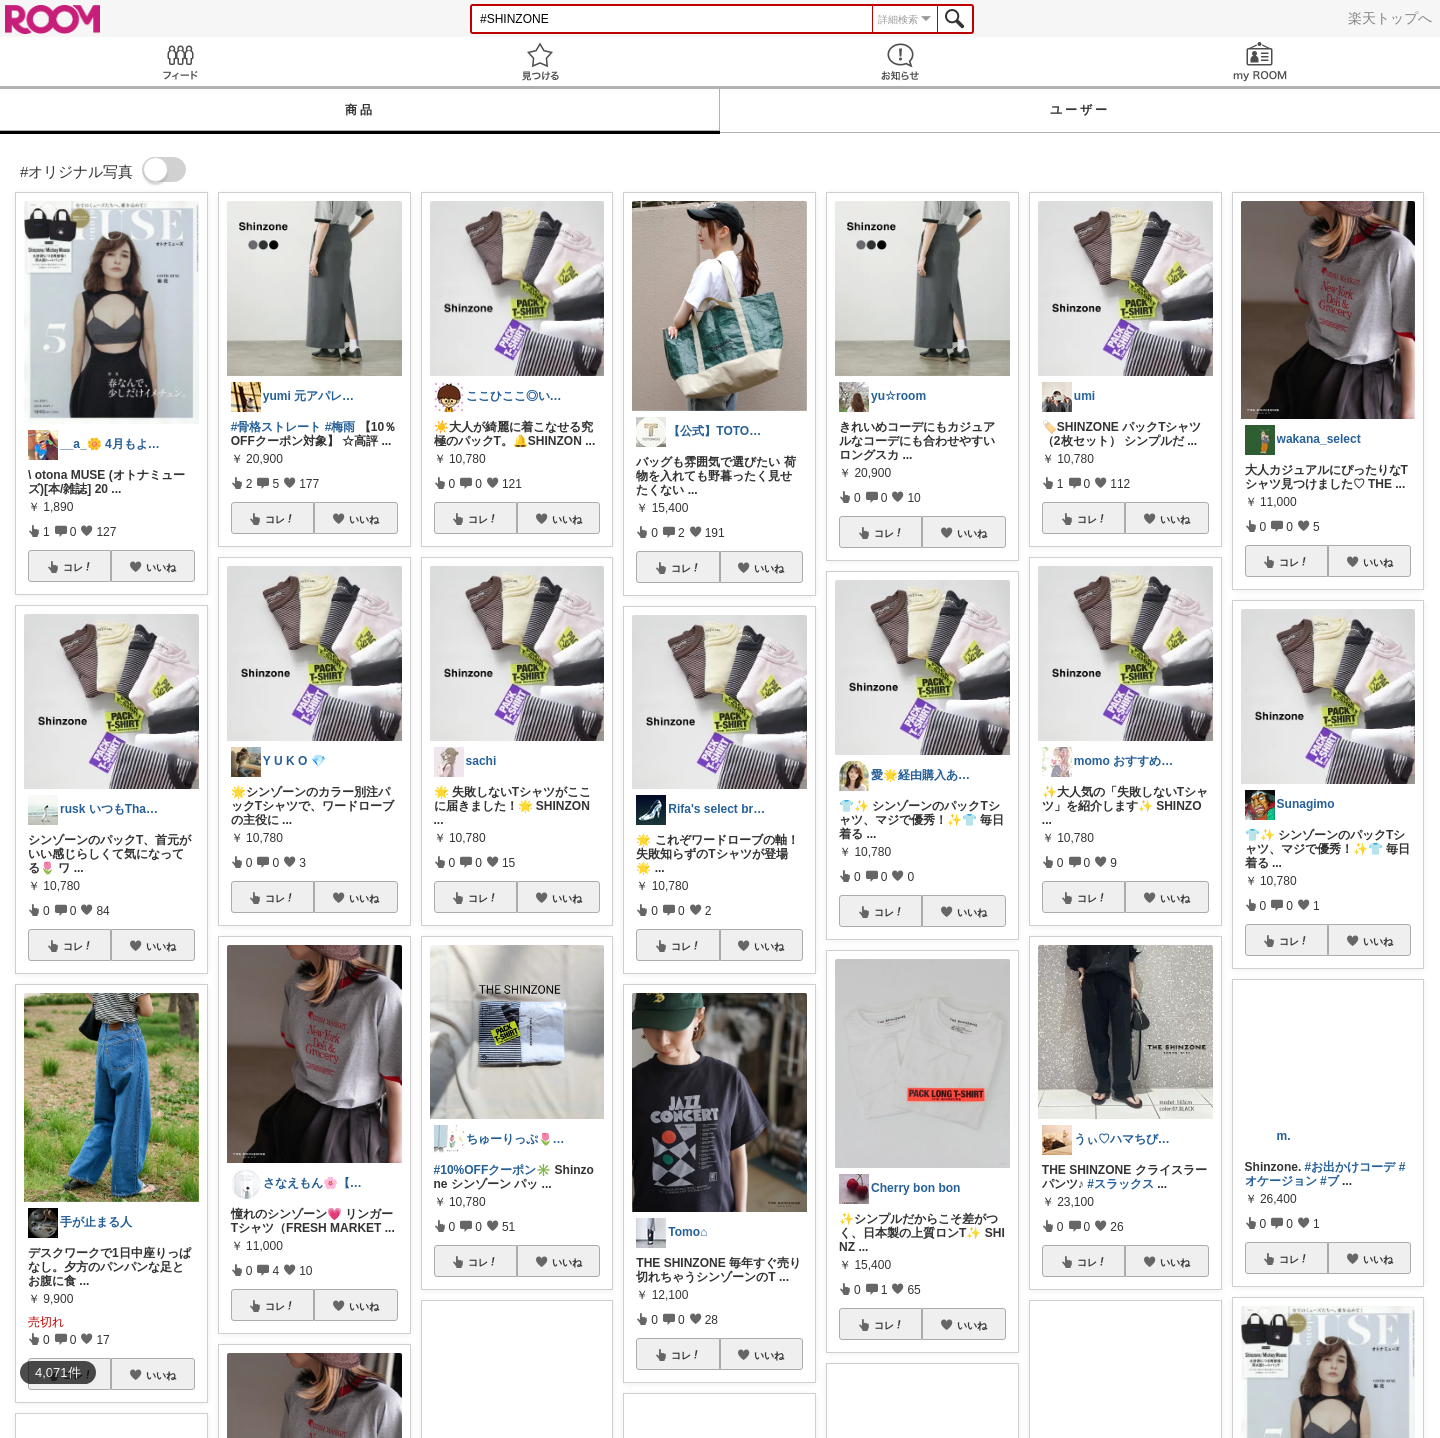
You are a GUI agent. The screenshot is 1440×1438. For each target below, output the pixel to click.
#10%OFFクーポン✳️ (493, 1170)
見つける (540, 61)
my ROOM (1260, 61)
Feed (180, 61)
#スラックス (1120, 1184)
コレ (78, 567)
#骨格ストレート (276, 427)
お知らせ (900, 61)
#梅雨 (340, 427)
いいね (161, 567)
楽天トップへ (1390, 18)
